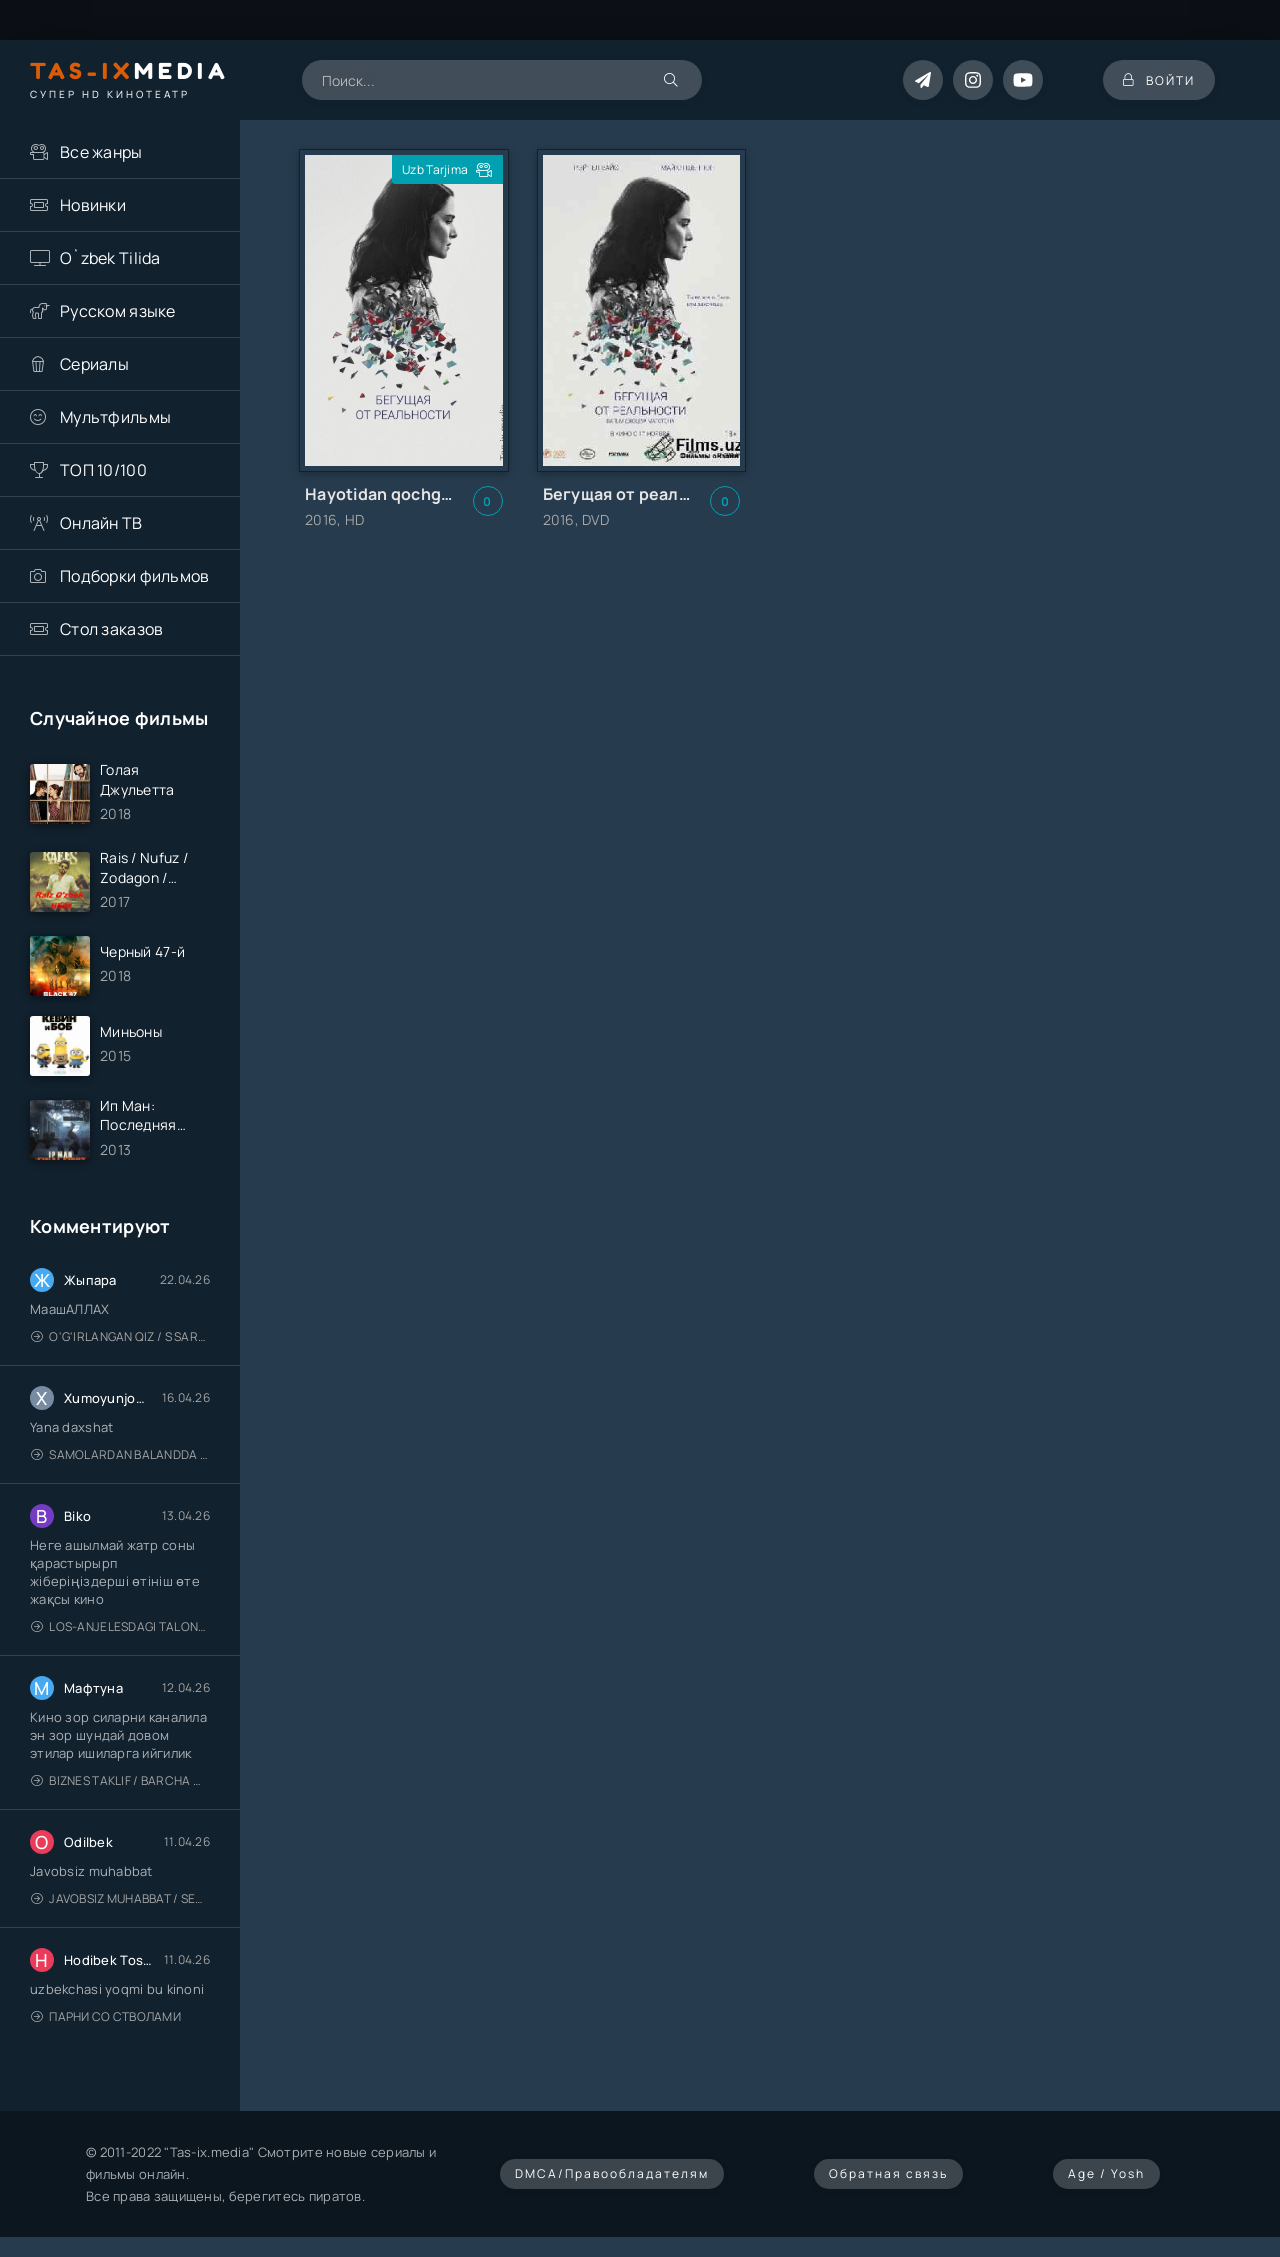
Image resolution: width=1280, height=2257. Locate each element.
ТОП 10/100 (103, 470)
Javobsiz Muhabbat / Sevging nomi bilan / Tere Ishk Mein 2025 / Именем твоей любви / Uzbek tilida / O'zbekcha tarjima (120, 1899)
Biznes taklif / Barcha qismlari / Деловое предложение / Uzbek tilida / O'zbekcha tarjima (120, 1781)
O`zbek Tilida (110, 258)
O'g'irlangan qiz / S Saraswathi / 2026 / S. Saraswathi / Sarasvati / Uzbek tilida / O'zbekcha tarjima (120, 1337)
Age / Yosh (1106, 2174)
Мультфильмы (115, 417)
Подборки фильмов (134, 576)
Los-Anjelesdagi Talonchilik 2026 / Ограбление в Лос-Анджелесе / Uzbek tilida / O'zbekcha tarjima (120, 1627)
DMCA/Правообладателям (612, 2174)
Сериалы (94, 364)
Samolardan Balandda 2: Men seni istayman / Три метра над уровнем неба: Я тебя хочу (120, 1455)
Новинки (93, 205)
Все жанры (101, 152)
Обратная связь (888, 2174)
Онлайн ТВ (101, 523)
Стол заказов (111, 629)
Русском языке (118, 311)
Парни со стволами (106, 2017)
